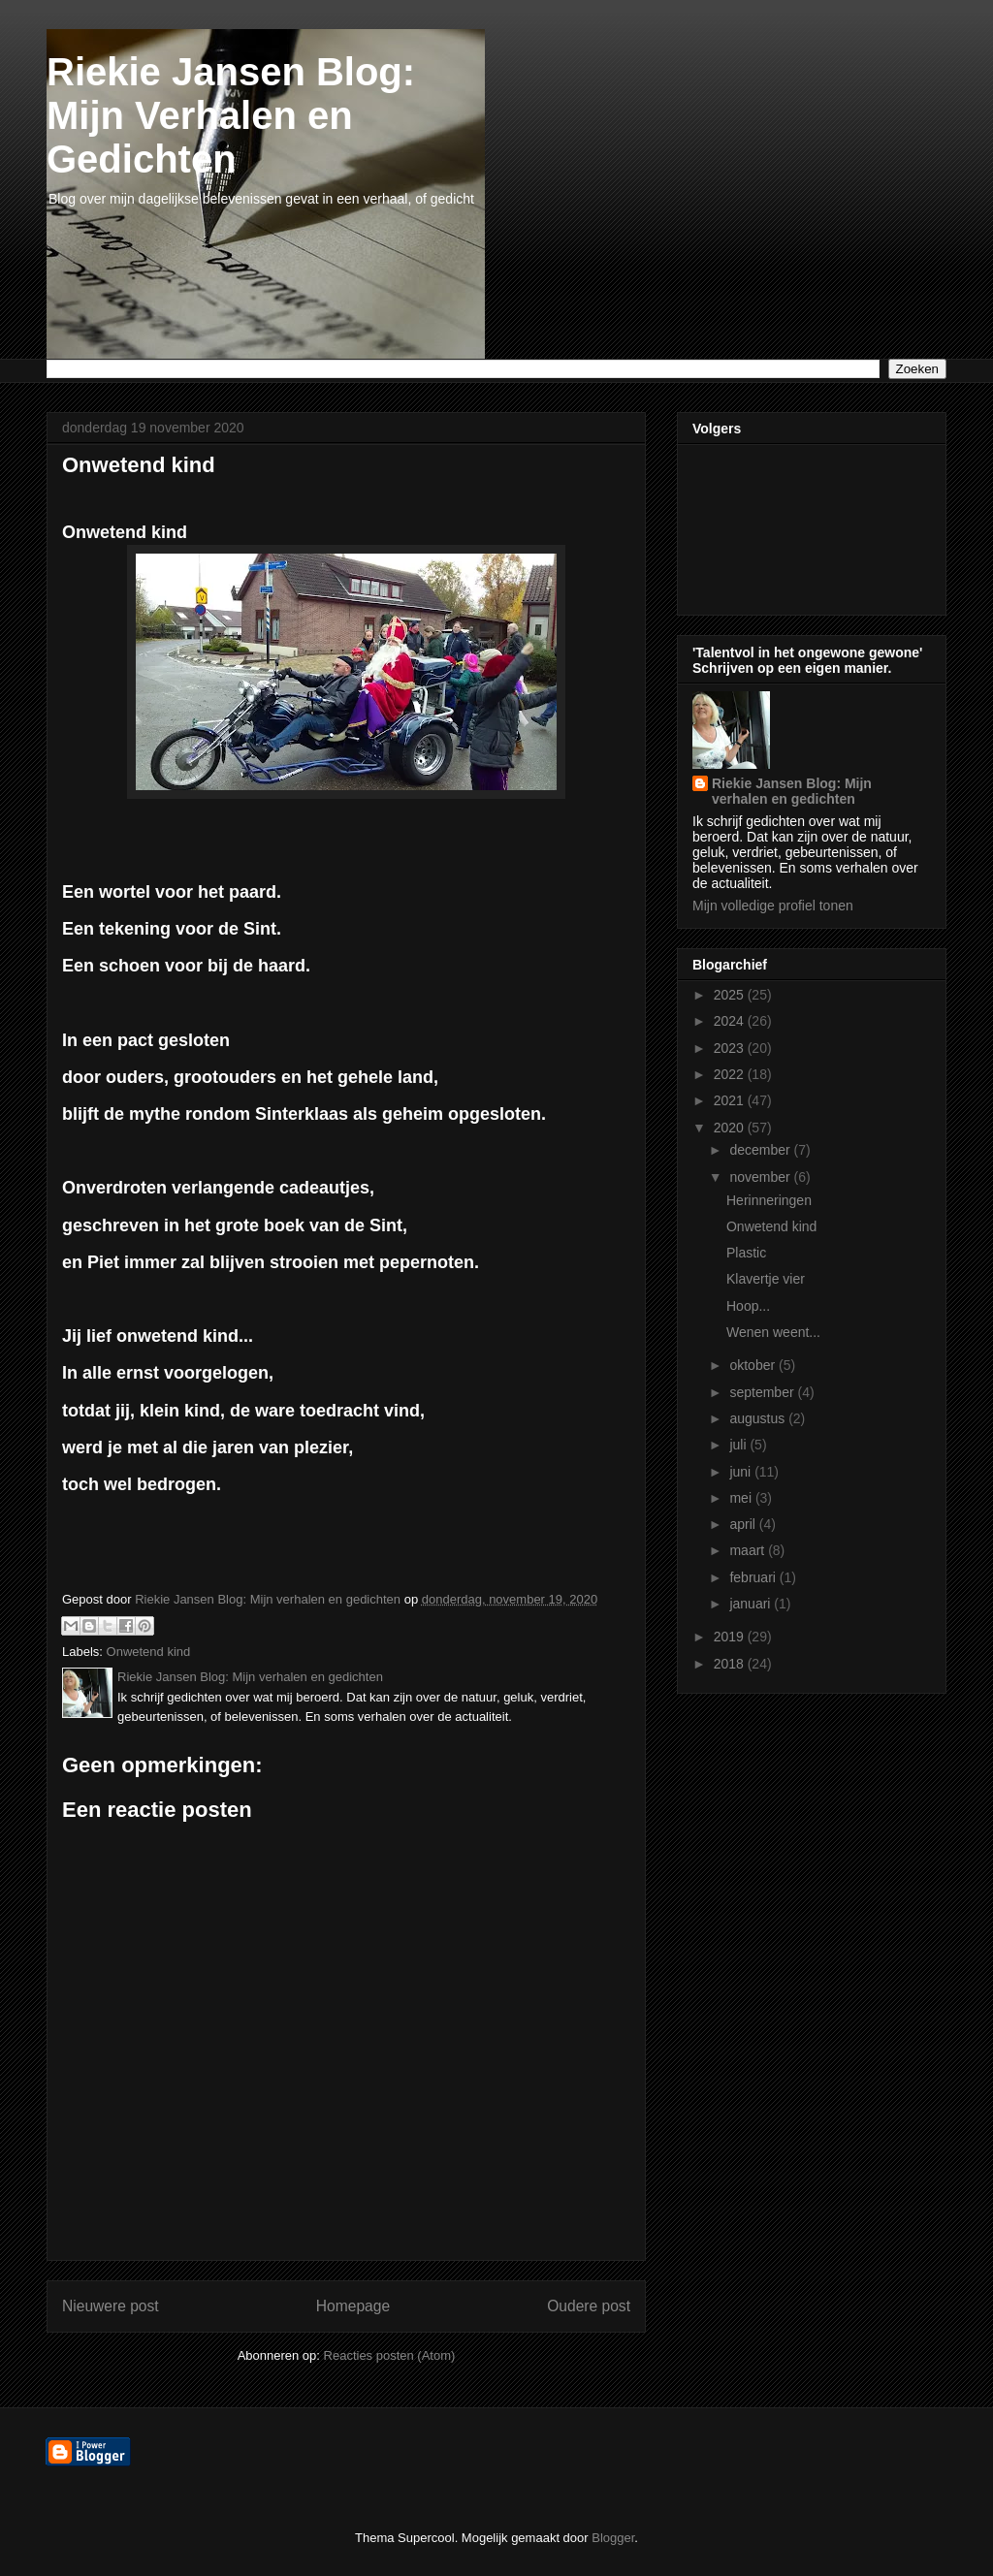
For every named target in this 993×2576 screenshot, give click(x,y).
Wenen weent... (773, 1332)
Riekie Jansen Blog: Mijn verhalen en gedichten (792, 791)
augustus (758, 1418)
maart (748, 1550)
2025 (731, 994)
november (761, 1177)
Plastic (746, 1252)
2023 (731, 1048)
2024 (731, 1021)
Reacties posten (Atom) (390, 2355)
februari (754, 1577)
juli (739, 1444)
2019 (731, 1636)
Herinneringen (769, 1200)
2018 (731, 1663)
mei (741, 1498)
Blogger (613, 2537)
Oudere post (588, 2306)
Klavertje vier (765, 1279)
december (761, 1150)
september (763, 1392)
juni (741, 1471)
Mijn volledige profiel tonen (772, 905)
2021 (731, 1100)
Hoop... (748, 1306)
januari (751, 1603)
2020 (731, 1127)
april (743, 1524)
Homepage (353, 2306)
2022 (731, 1074)
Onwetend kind (149, 1651)
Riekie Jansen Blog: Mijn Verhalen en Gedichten (231, 115)
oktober (754, 1365)
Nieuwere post (110, 2306)
